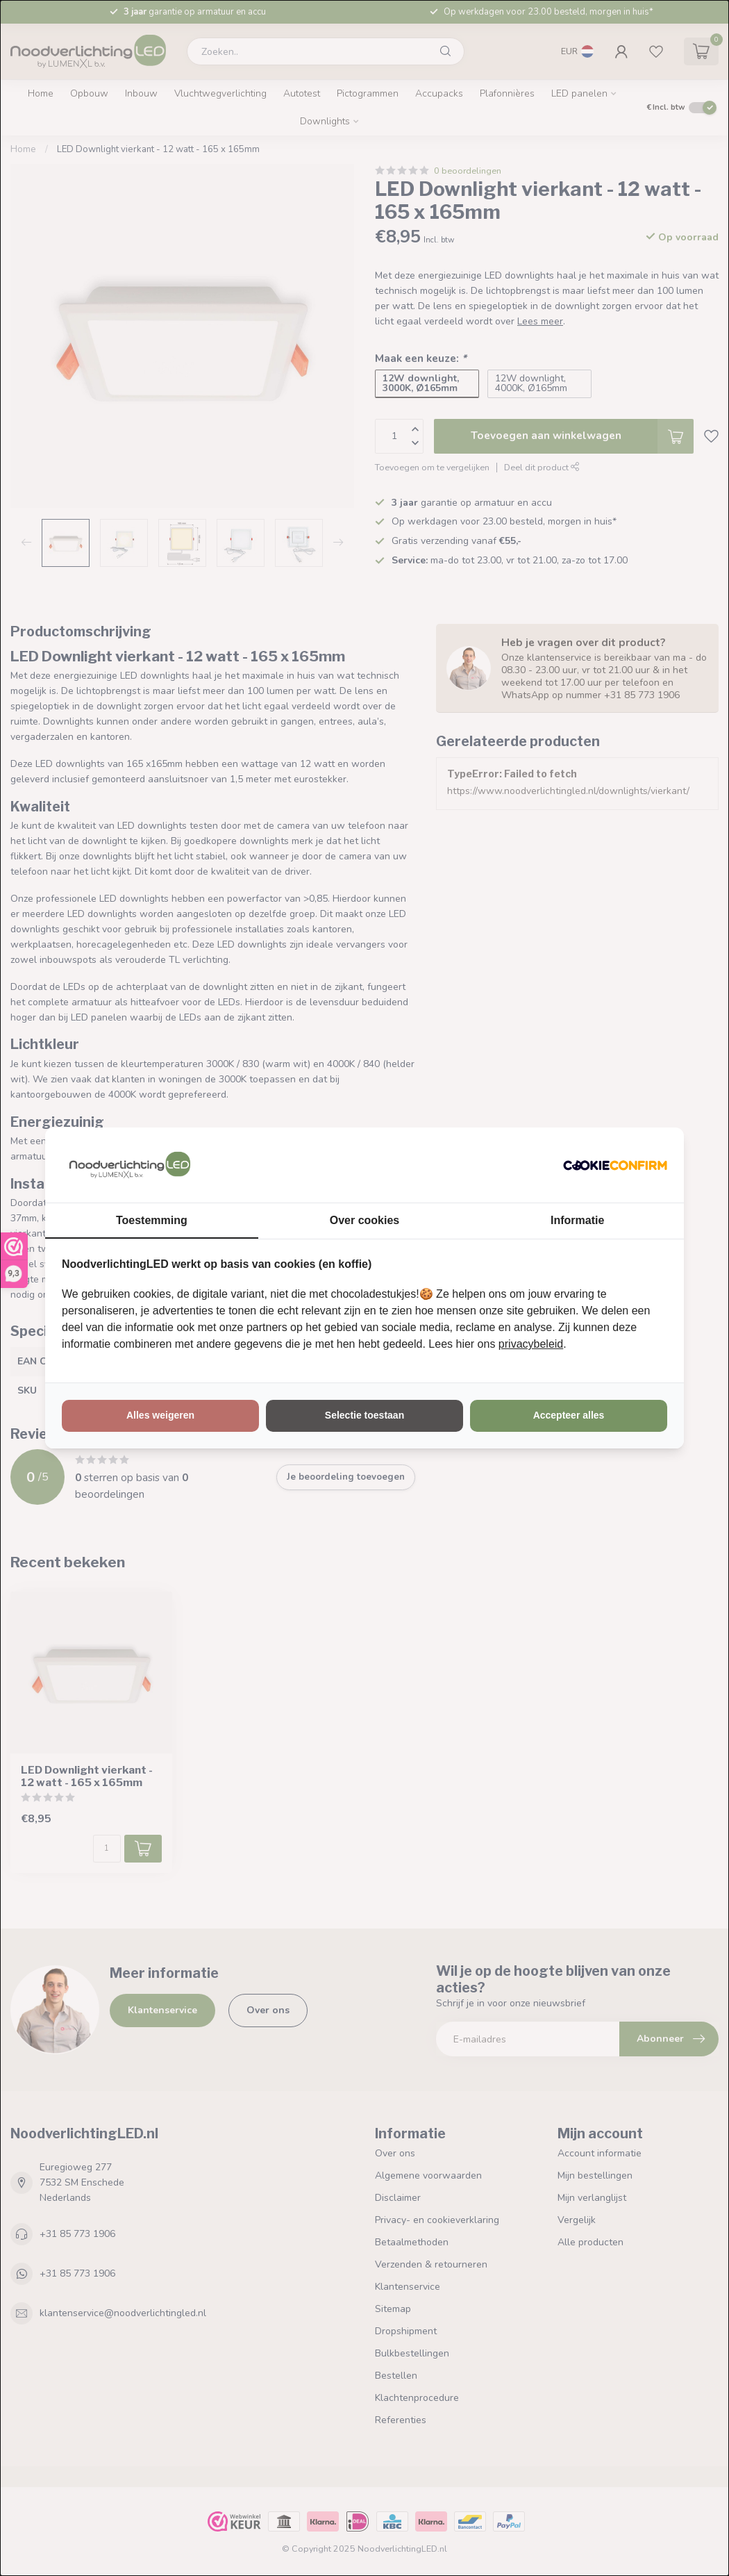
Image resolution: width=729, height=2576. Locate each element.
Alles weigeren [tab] (160, 1415)
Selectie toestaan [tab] (364, 1415)
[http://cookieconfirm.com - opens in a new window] (615, 1165)
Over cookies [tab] (365, 1220)
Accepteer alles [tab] (569, 1415)
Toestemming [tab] (151, 1220)
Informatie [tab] (577, 1220)
